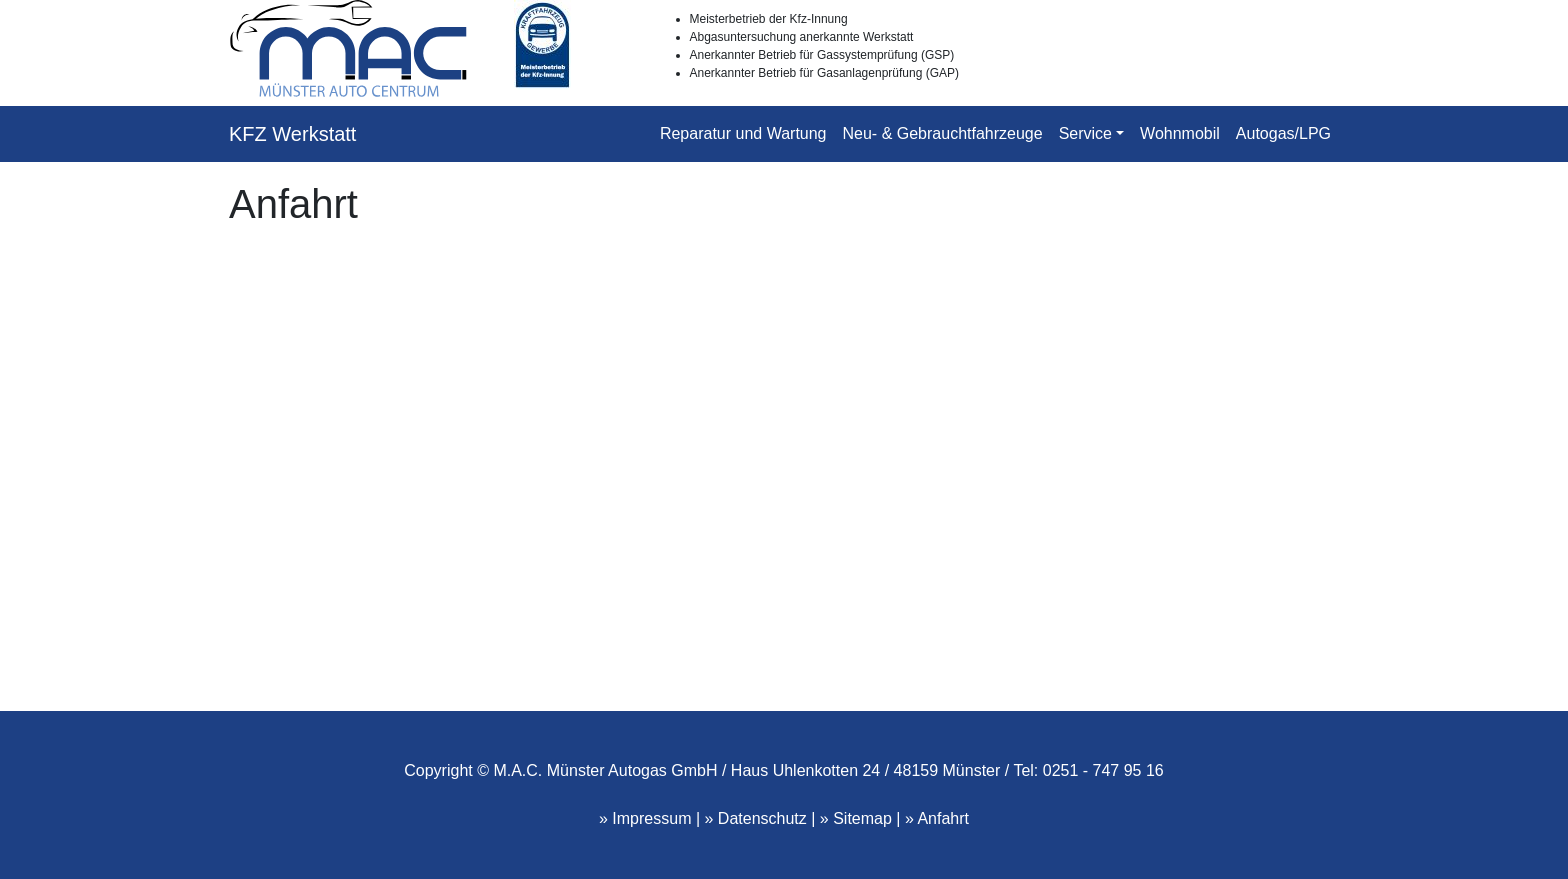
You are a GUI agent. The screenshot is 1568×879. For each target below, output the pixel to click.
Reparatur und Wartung (743, 133)
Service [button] (1085, 133)
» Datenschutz (756, 818)
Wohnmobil (1180, 133)
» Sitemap (856, 818)
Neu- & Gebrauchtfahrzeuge (943, 133)
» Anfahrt (937, 818)
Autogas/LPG (1283, 133)
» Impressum (645, 818)
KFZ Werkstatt (292, 134)
